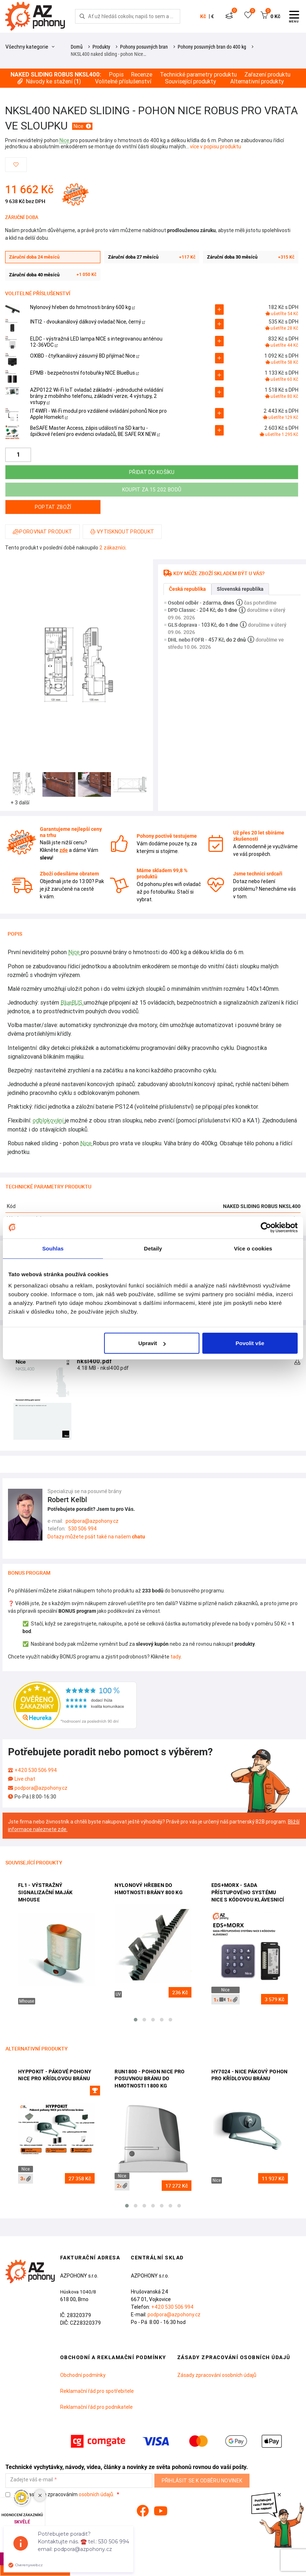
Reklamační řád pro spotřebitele (97, 2391)
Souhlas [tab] (52, 1248)
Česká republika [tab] (187, 589)
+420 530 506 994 (36, 1770)
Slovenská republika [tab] (240, 589)
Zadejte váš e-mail (31, 2480)
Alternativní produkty (257, 81)
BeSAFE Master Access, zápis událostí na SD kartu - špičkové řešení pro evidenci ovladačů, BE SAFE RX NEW (95, 431)
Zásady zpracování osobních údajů (216, 2375)
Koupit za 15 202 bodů (151, 489)
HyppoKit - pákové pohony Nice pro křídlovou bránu (54, 2075)
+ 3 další (20, 803)
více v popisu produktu (215, 146)
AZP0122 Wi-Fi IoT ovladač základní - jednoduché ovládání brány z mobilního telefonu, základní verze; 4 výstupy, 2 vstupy (96, 396)
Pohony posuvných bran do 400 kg (212, 47)
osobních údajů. (96, 2494)
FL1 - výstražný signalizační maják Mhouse (45, 1892)
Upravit (152, 1343)
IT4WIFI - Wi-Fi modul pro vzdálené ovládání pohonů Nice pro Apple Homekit (98, 414)
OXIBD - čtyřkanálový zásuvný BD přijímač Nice (84, 356)
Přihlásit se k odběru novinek (202, 2480)
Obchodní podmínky (83, 2375)
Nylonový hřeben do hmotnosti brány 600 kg (82, 307)
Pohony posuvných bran (144, 47)
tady (175, 1656)
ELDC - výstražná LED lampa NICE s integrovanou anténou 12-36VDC (96, 341)
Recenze (141, 74)
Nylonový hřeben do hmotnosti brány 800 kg (149, 1888)
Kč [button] (203, 16)
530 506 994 (82, 1528)
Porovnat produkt (42, 531)
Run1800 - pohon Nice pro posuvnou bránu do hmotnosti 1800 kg (150, 2079)
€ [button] (212, 16)
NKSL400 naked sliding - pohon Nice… (108, 54)
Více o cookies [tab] (253, 1248)
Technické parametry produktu (198, 74)
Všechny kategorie (29, 47)
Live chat (25, 1779)
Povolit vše (250, 1343)
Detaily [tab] (153, 1248)
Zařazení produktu (267, 74)
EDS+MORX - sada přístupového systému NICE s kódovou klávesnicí (247, 1892)
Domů (77, 47)
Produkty (101, 47)
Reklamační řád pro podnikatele (96, 2407)
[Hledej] (82, 16)
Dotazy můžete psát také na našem (96, 1536)
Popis (116, 74)
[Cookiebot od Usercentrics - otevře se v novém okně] (266, 1227)
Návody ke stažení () (49, 81)
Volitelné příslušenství (123, 81)
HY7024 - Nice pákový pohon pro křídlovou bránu (249, 2075)
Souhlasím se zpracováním (60, 2494)
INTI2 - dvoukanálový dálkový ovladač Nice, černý (87, 321)
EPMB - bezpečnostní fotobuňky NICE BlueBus (84, 373)
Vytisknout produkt (122, 531)
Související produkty (190, 81)
